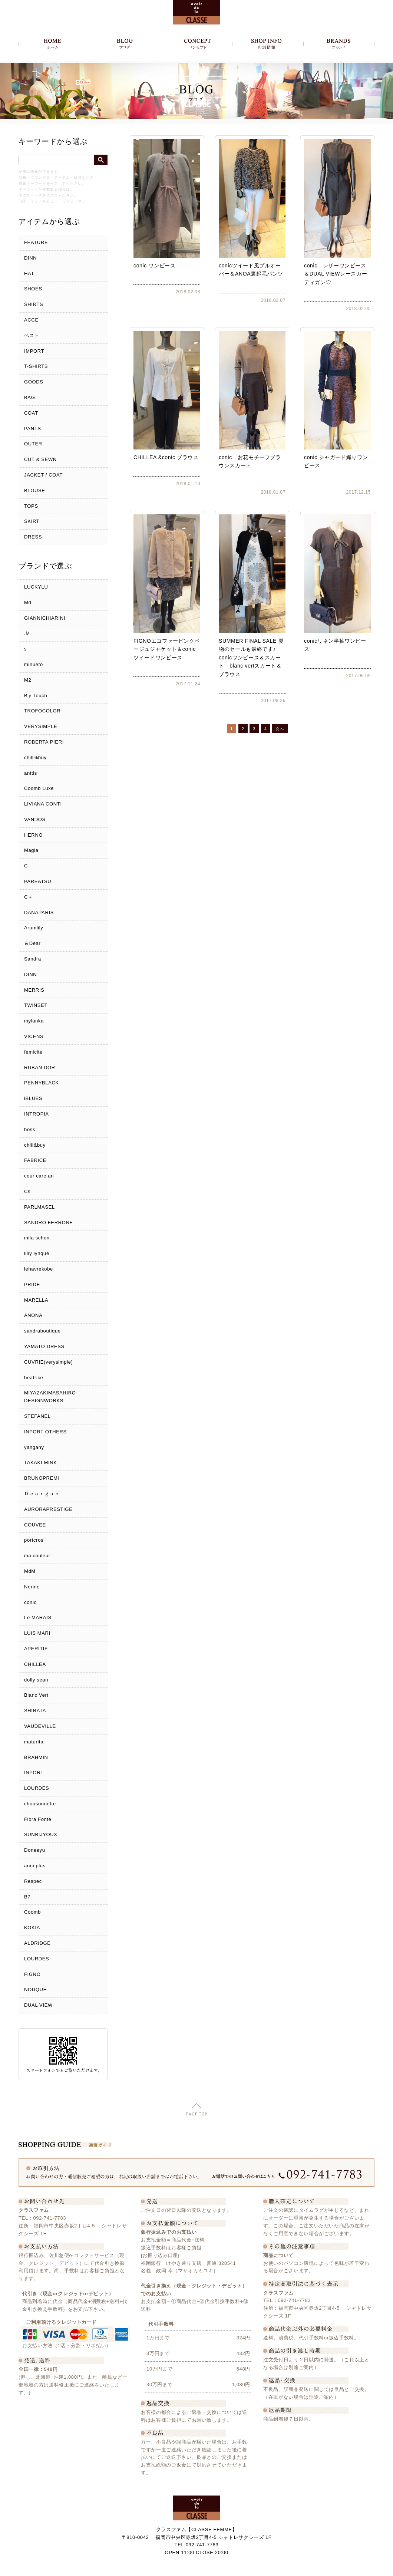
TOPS (31, 506)
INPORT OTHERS (45, 1431)
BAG (29, 397)
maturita (33, 1742)
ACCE (31, 320)
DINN (30, 258)
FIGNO (32, 1974)
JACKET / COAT (43, 475)
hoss (29, 1129)
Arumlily (33, 927)
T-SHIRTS (36, 366)
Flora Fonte (38, 1819)
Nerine (32, 1587)
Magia (31, 850)
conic (30, 1602)
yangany (34, 1447)
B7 (27, 1897)
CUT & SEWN (40, 459)
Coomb (32, 1912)
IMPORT (34, 351)
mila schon (37, 1238)
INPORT (34, 1772)
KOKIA (32, 1927)
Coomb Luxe (39, 788)
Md (27, 602)
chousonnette (40, 1803)
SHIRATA (35, 1710)
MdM (30, 1571)
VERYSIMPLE (40, 726)
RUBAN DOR (39, 1067)
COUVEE (35, 1525)
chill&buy (35, 1145)
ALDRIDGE (37, 1943)
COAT (31, 413)
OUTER (33, 444)
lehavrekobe (38, 1269)
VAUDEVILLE (40, 1726)
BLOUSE (34, 490)
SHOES (33, 288)
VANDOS (35, 819)
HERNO (33, 835)
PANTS (32, 428)
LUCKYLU (36, 587)
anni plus (35, 1865)
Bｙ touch (35, 695)
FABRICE (35, 1160)
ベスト (31, 335)
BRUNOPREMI (41, 1478)
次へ (279, 729)
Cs (27, 1191)
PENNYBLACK (41, 1083)
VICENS (33, 1036)
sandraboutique (42, 1331)
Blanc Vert (36, 1695)
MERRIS (34, 990)
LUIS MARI (37, 1633)
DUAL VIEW (38, 2005)
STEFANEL (37, 1416)
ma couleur (37, 1555)
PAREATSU (37, 881)
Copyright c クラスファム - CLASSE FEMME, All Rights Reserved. (197, 2567)
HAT (29, 273)
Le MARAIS (38, 1617)
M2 (27, 680)
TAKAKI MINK (40, 1462)
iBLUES (33, 1098)
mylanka (34, 1021)
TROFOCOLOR (42, 711)
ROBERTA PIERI (44, 742)
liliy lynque (36, 1253)
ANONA (33, 1315)
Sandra (32, 959)
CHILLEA (35, 1664)
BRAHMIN (36, 1757)
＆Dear (32, 943)
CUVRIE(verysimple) (48, 1362)
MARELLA (36, 1300)
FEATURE (36, 242)
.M (27, 633)
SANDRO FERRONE (48, 1222)
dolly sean (36, 1680)
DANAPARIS (39, 912)
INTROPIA (36, 1114)
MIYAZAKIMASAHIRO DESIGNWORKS (50, 1396)
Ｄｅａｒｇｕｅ (42, 1493)
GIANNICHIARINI (44, 618)
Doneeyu (34, 1850)
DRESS (33, 537)
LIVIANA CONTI (43, 804)
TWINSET (35, 1005)
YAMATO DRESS (44, 1346)
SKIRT (31, 521)
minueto (33, 664)
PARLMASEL (39, 1207)
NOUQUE (35, 1989)
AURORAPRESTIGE (48, 1509)
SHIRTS (33, 304)
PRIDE (32, 1284)
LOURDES (36, 1788)
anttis (30, 773)
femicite (33, 1052)
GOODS (33, 382)
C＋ (28, 897)
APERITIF (36, 1648)
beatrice (33, 1377)
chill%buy (35, 757)
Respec (33, 1881)
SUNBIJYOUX (40, 1834)
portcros (33, 1540)
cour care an (39, 1176)
